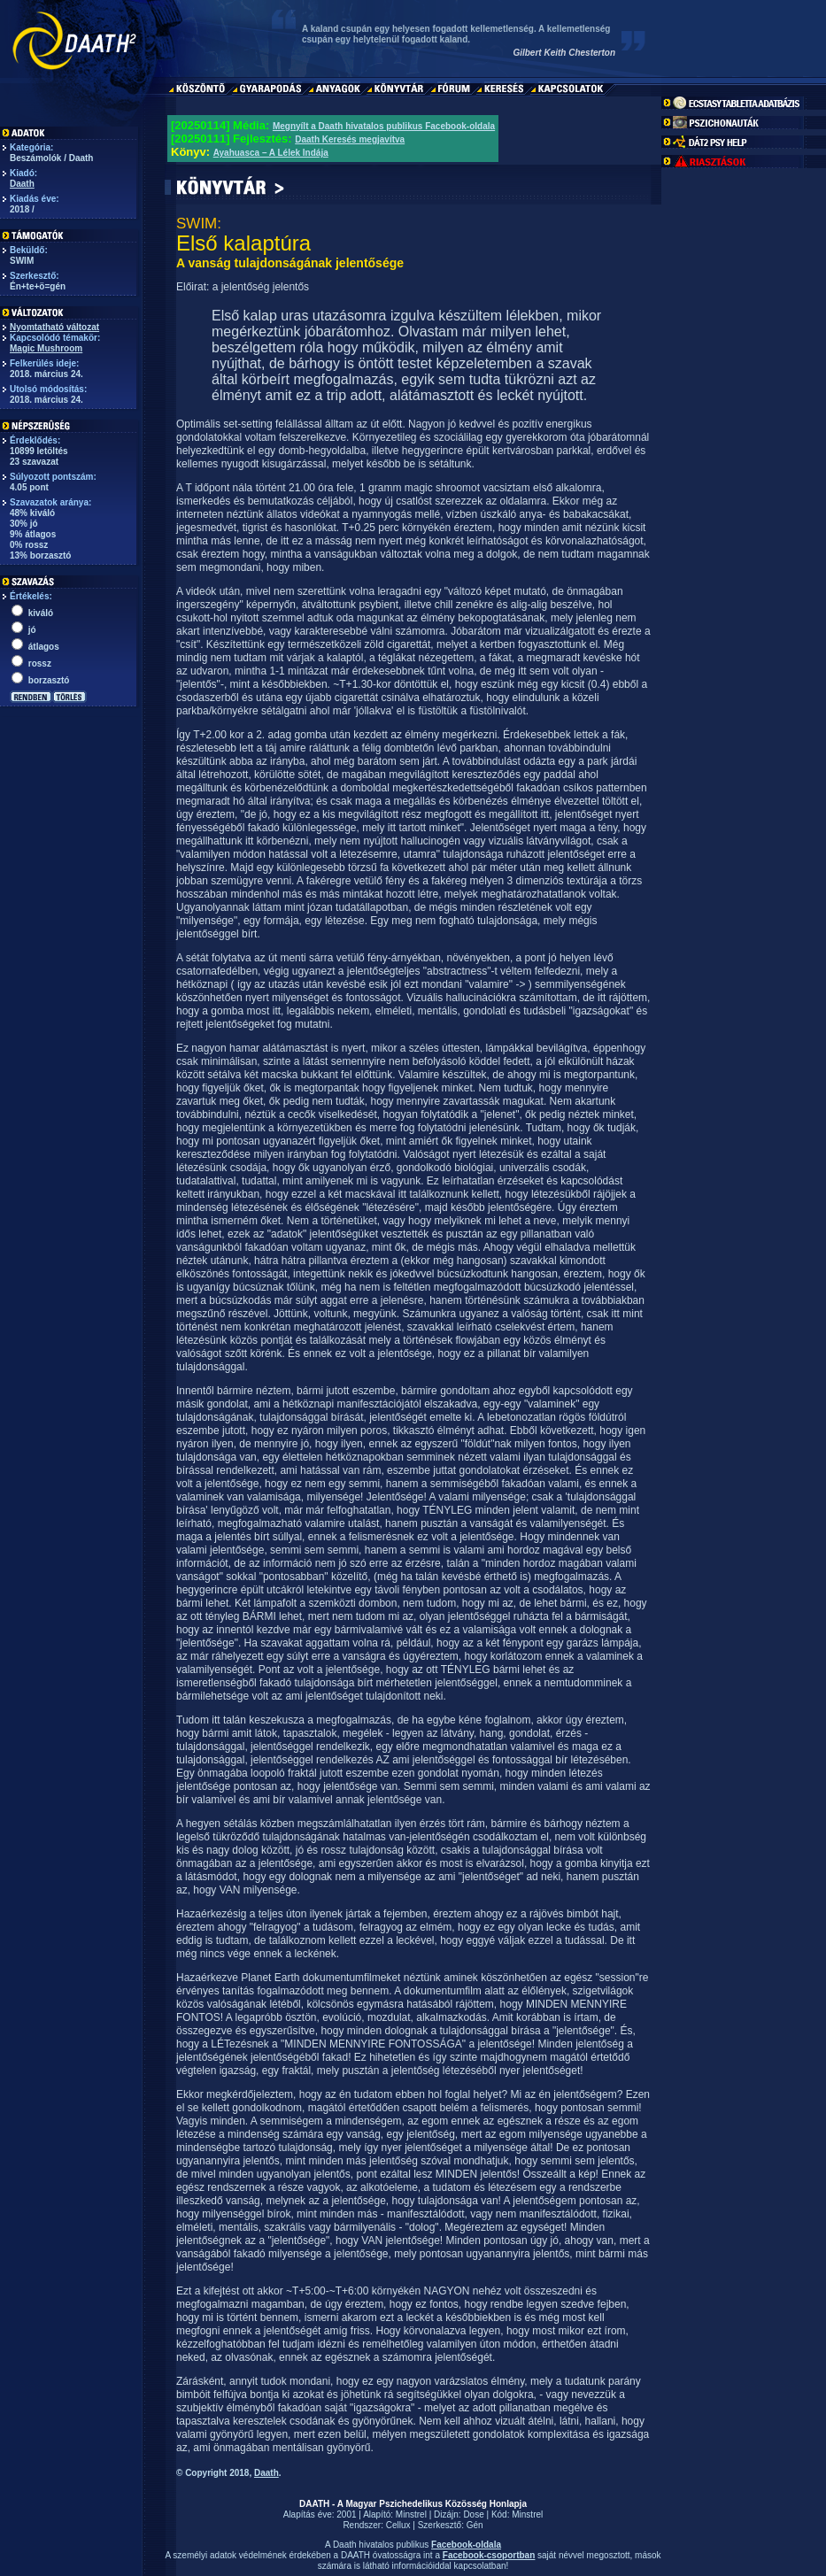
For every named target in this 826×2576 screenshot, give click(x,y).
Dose (473, 2514)
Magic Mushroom (46, 348)
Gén (475, 2525)
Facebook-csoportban (489, 2555)
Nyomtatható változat (54, 327)
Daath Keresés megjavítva (350, 139)
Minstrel (411, 2514)
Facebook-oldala (466, 2544)
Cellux (398, 2525)
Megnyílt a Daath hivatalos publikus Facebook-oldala (384, 126)
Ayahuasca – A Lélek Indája (270, 153)
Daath (22, 184)
